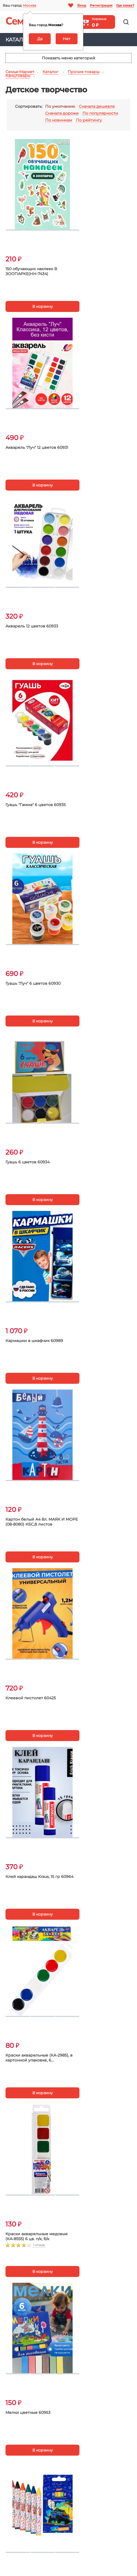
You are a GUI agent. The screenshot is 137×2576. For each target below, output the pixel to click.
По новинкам (58, 120)
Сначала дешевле (97, 106)
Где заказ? (125, 5)
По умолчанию (60, 106)
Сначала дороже (62, 113)
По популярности (100, 113)
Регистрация (101, 5)
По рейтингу (89, 120)
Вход (81, 5)
